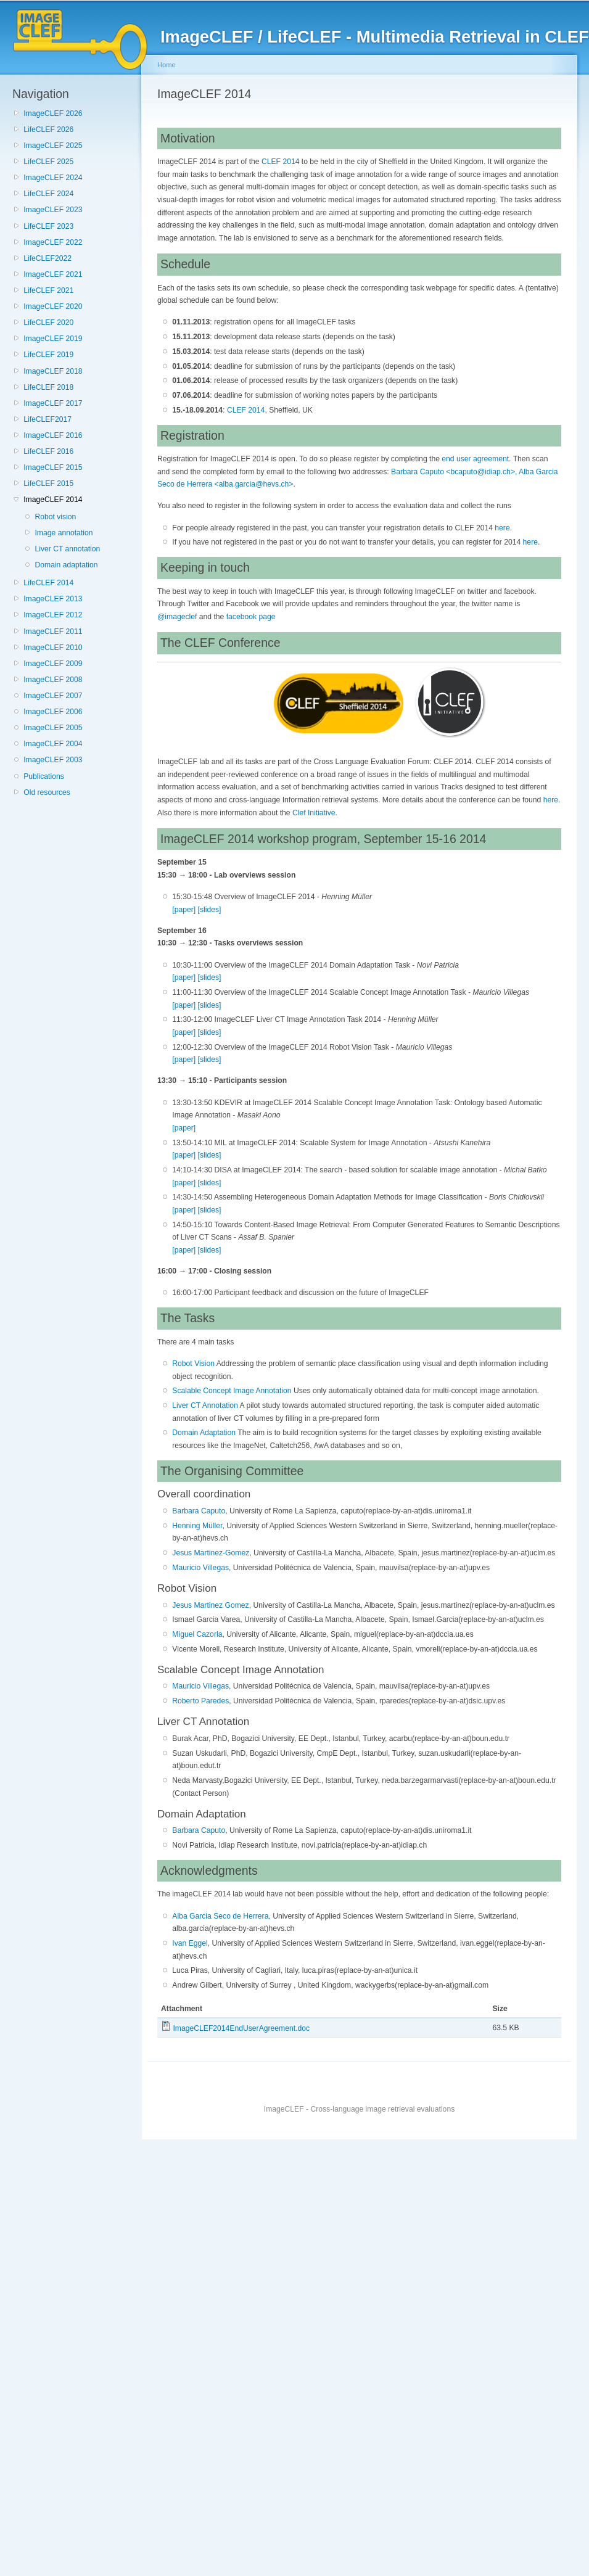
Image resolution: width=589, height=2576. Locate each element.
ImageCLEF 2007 (52, 695)
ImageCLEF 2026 (52, 113)
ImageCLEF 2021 (52, 274)
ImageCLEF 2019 (52, 338)
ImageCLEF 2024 (52, 177)
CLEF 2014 (281, 161)
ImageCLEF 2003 (52, 759)
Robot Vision (193, 1363)
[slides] (209, 909)
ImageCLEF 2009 (52, 663)
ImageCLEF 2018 (52, 371)
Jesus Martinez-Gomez (210, 1553)
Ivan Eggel (189, 1943)
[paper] (184, 909)
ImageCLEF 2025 (52, 145)
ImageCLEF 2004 (52, 743)
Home (166, 64)
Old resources (46, 792)
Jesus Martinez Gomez (210, 1605)
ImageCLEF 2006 (52, 711)
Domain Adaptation (204, 1432)
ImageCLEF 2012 (52, 615)
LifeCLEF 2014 (48, 582)
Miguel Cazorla (197, 1634)
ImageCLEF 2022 (52, 242)
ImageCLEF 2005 (52, 727)
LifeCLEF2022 (47, 258)
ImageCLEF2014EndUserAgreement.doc (241, 2028)
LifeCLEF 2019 (48, 354)
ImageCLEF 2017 (52, 403)
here (502, 528)
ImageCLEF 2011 (52, 631)
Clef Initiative (314, 813)
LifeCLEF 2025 (48, 161)
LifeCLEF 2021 (48, 290)
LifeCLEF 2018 (48, 387)
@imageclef (177, 616)
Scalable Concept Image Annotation (231, 1390)
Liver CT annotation (67, 549)
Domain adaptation (66, 565)
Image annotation (64, 533)
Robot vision (55, 516)
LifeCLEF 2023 (48, 226)
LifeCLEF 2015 (48, 483)
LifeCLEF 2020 (48, 322)
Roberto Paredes (200, 1701)
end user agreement (475, 459)
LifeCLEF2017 (47, 419)
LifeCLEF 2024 (48, 193)
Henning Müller (197, 1525)
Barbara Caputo (198, 1511)
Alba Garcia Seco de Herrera (220, 1916)
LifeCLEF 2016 (48, 451)
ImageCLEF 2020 (52, 306)
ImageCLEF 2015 (52, 467)
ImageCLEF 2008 (52, 679)
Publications (43, 776)
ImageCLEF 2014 (52, 499)
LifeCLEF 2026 (48, 129)
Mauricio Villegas (200, 1567)
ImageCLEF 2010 (52, 647)
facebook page (251, 616)
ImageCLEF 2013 (52, 599)
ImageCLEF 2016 (52, 435)
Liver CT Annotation (205, 1405)
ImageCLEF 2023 (52, 209)
